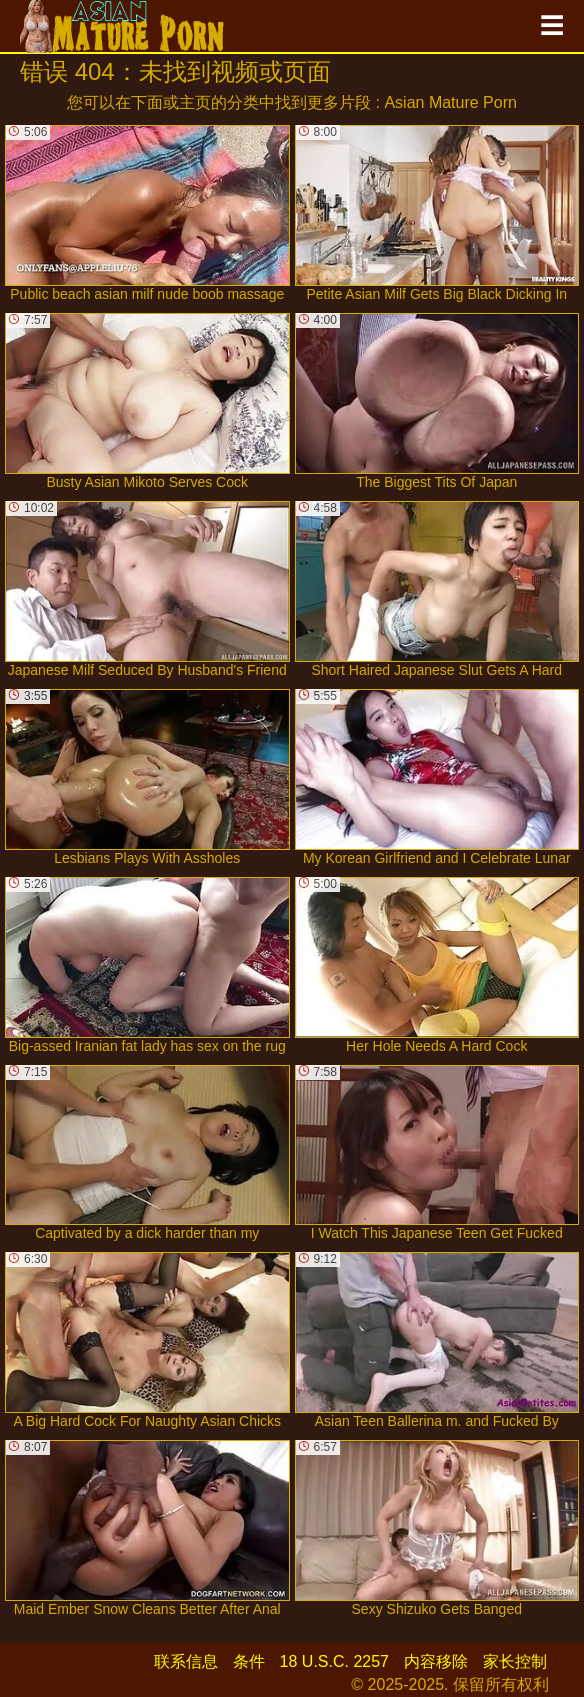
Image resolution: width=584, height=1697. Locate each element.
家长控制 (515, 1661)
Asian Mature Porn (450, 102)
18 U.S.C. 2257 (334, 1661)
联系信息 (186, 1661)
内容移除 (436, 1661)
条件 (249, 1661)
